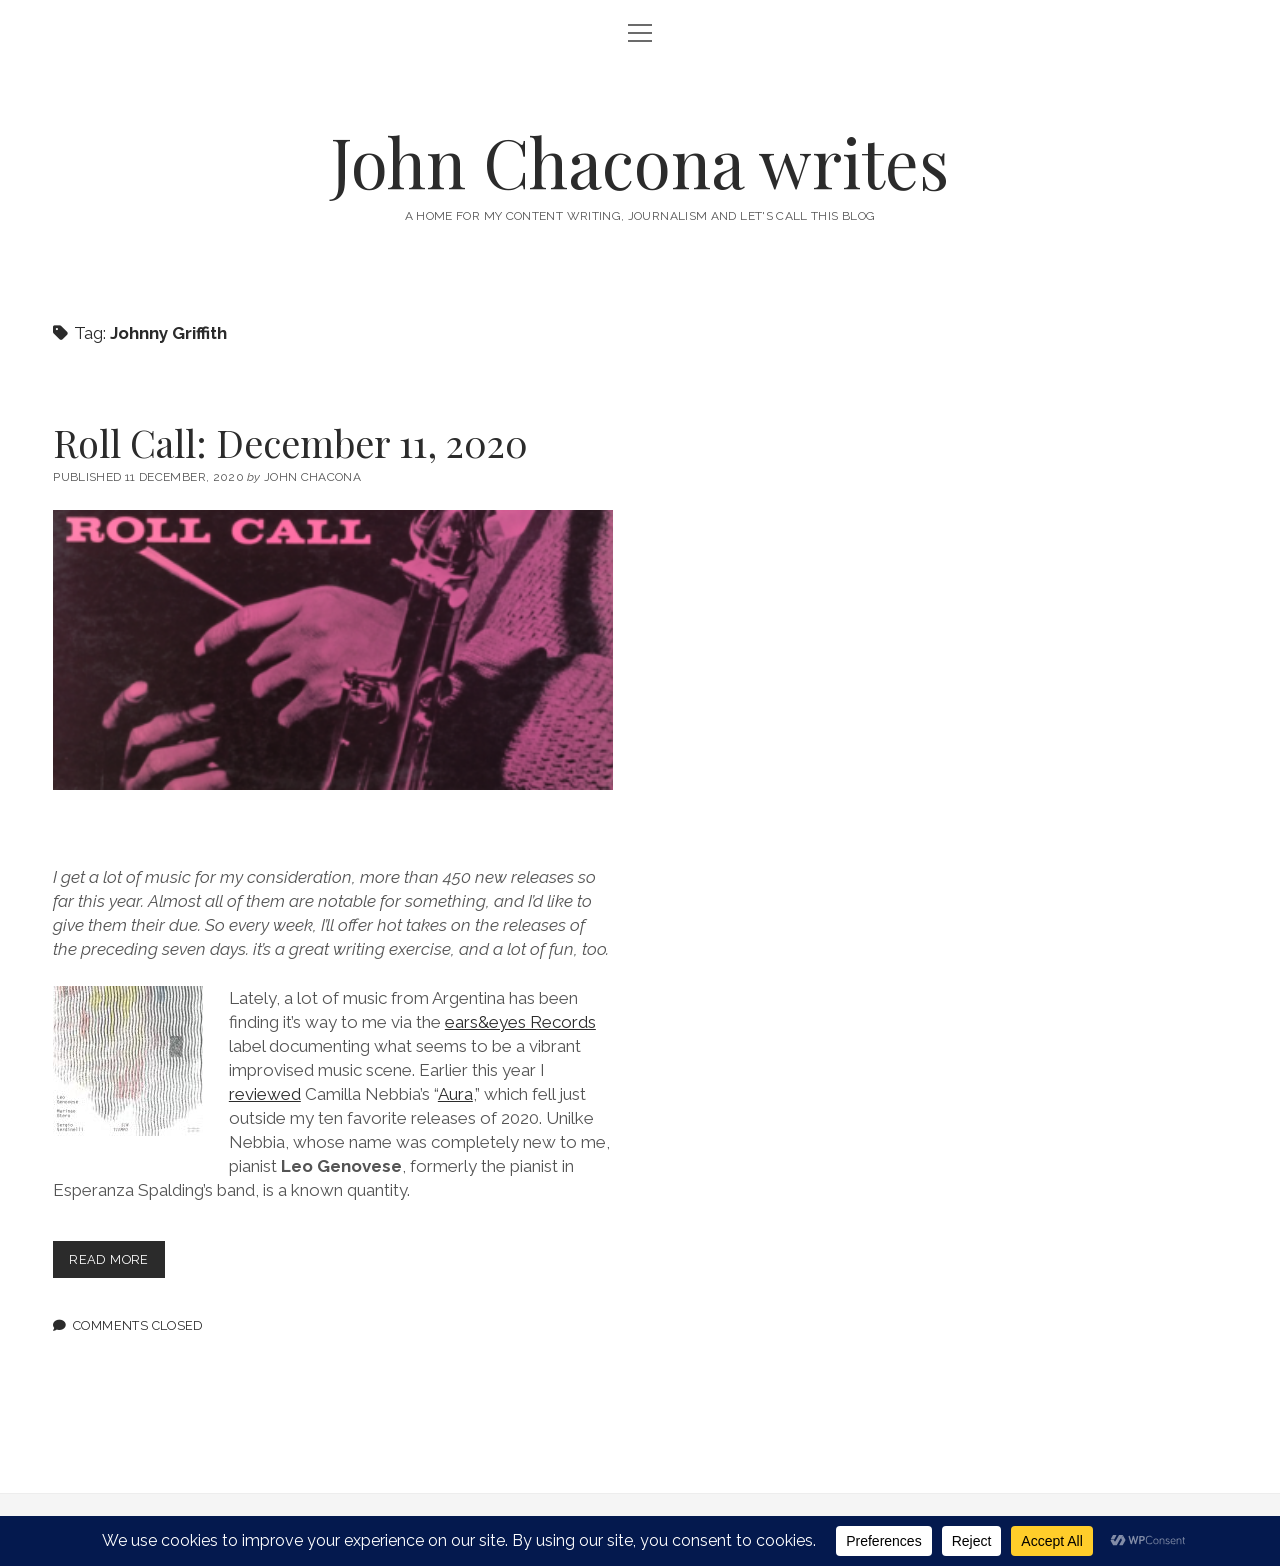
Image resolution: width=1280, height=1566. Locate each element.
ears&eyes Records (520, 1022)
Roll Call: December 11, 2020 (290, 442)
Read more (116, 1263)
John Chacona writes (640, 161)
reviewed (265, 1094)
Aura (455, 1094)
